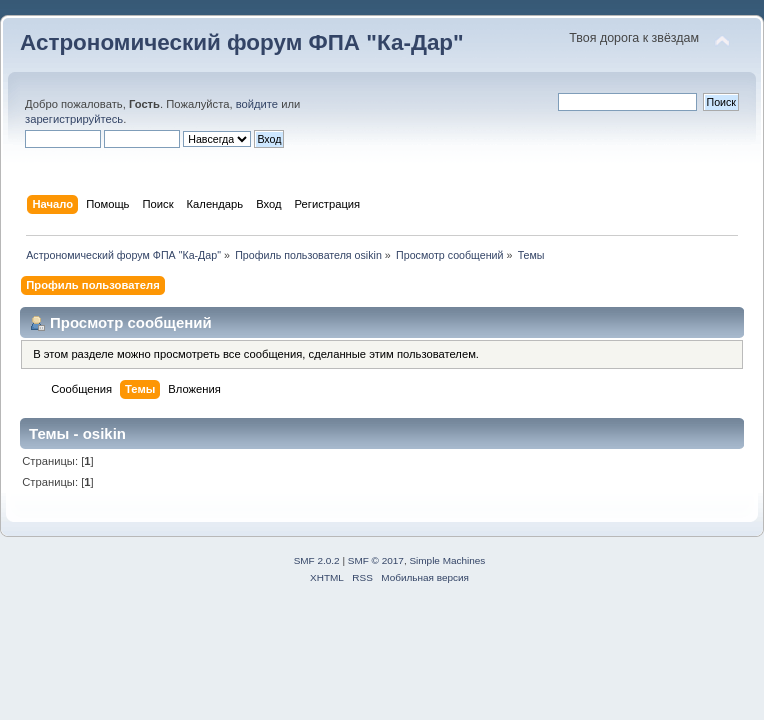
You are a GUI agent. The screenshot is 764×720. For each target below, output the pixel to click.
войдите (257, 104)
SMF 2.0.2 (317, 560)
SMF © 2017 (376, 560)
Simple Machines (447, 560)
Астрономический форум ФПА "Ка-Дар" (242, 42)
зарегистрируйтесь (74, 119)
